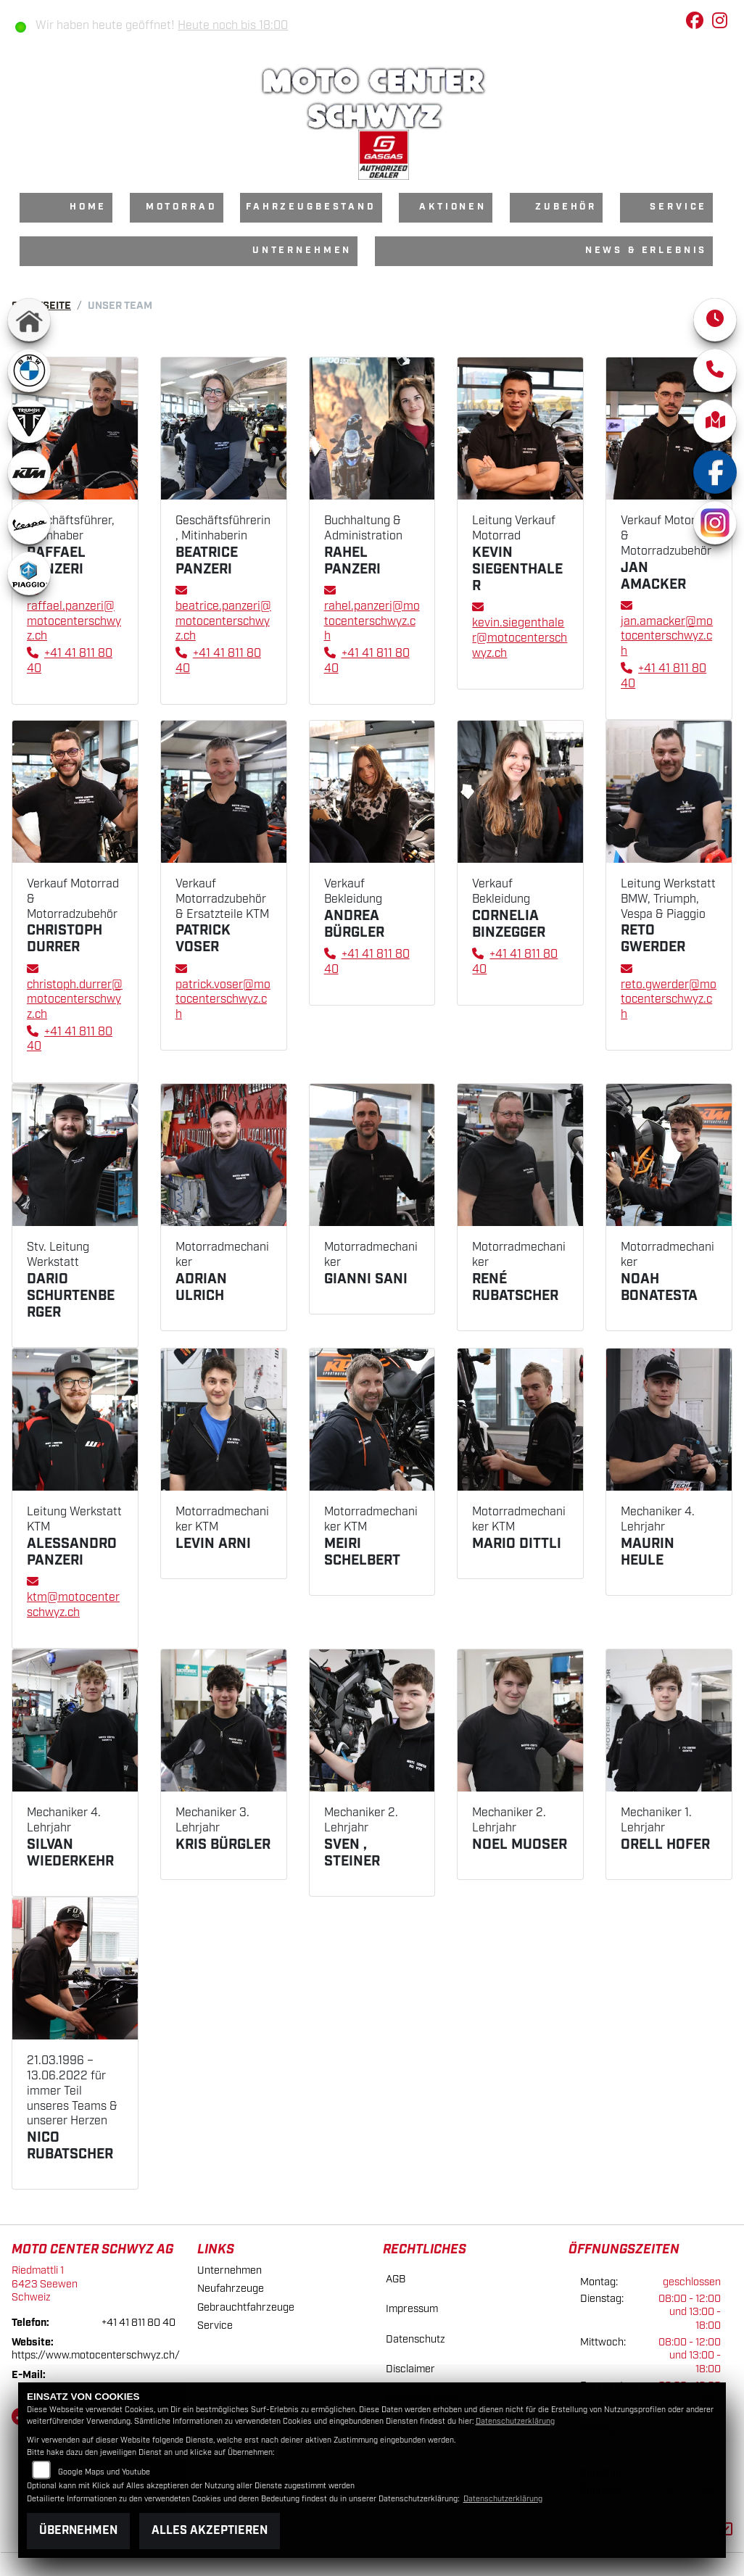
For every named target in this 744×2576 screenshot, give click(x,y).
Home (88, 207)
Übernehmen (78, 2530)
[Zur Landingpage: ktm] (29, 472)
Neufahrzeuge (230, 2288)
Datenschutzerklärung (515, 2421)
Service (678, 207)
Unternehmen (302, 250)
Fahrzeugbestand (311, 207)
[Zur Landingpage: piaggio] (29, 573)
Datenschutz (415, 2339)
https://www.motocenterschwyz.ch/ (96, 2355)
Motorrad (182, 207)
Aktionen (453, 207)
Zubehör (566, 207)
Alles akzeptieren (210, 2530)
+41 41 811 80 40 (138, 2322)
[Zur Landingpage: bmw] (29, 370)
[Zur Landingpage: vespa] (29, 522)
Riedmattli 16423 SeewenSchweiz (45, 2284)
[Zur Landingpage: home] (29, 319)
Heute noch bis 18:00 (233, 25)
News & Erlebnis (646, 250)
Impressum (412, 2309)
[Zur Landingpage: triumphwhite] (29, 421)
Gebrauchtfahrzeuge (245, 2307)
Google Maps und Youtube (104, 2472)
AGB (395, 2279)
